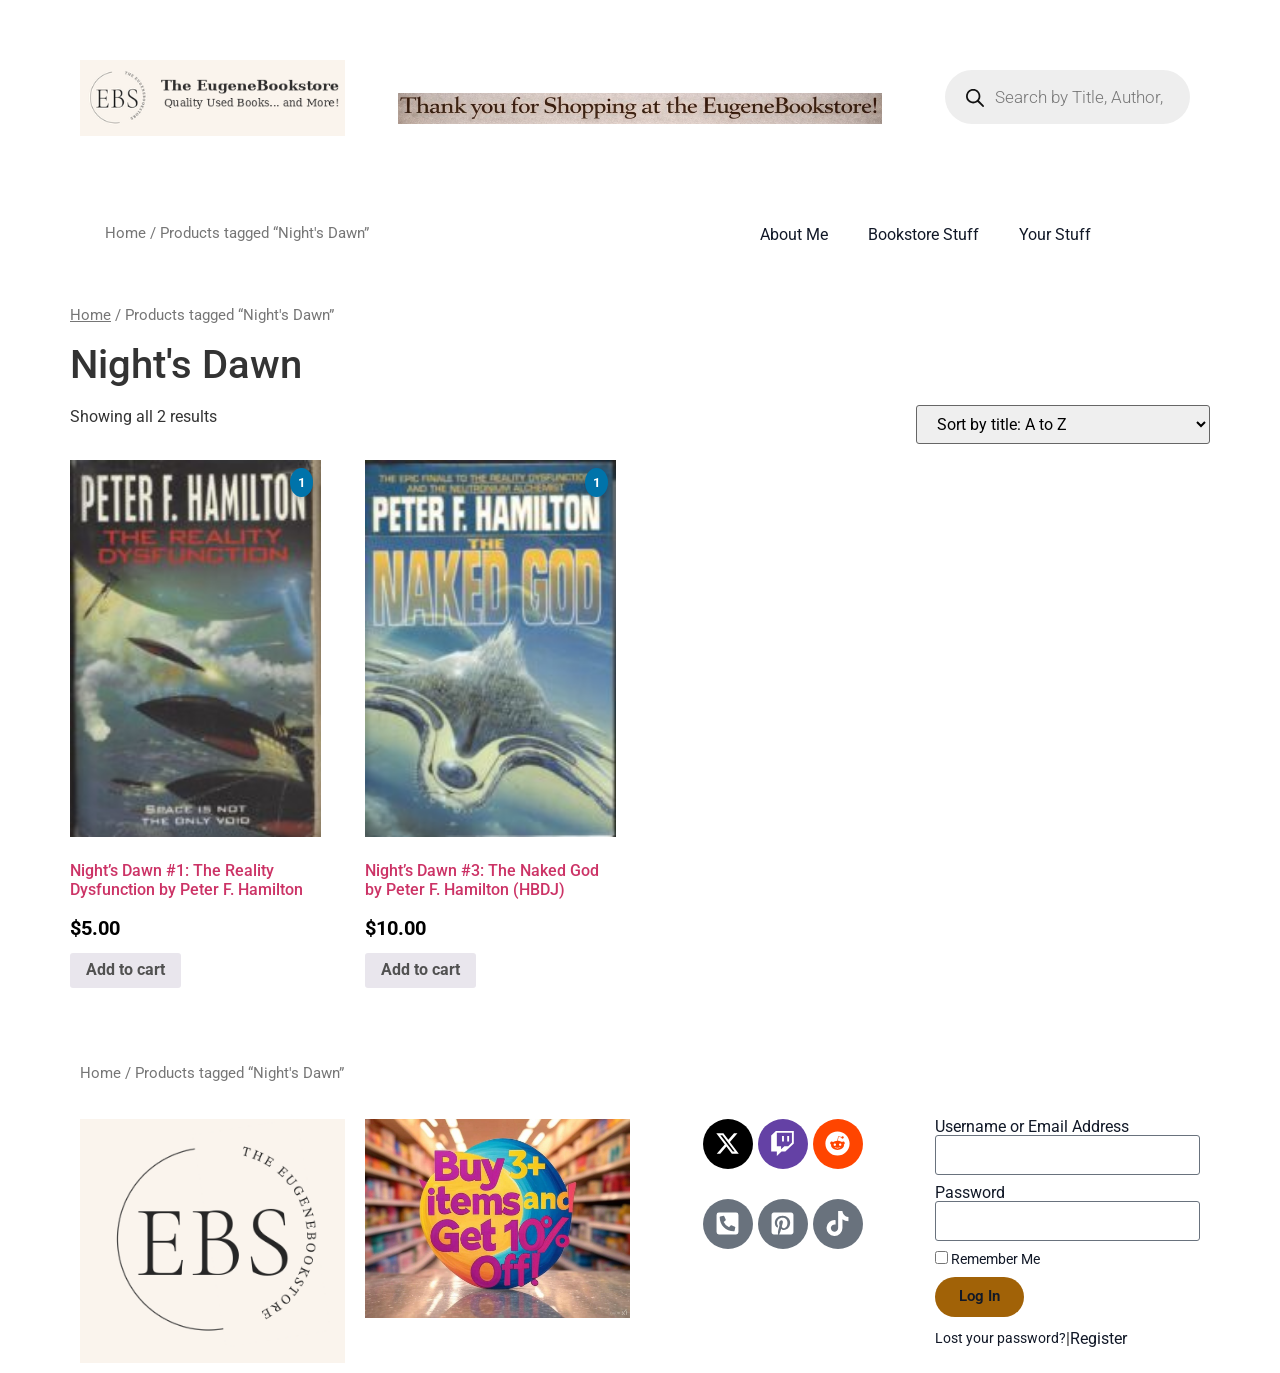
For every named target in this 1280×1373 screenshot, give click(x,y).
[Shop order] (1063, 424)
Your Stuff (1055, 234)
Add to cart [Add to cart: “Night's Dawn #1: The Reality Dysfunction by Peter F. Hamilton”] (125, 969)
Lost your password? (1000, 1338)
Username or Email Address (1032, 1127)
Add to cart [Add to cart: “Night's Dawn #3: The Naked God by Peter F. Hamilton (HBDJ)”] (420, 969)
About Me (794, 234)
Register (1098, 1338)
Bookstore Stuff (923, 234)
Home (125, 233)
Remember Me (987, 1259)
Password (970, 1193)
